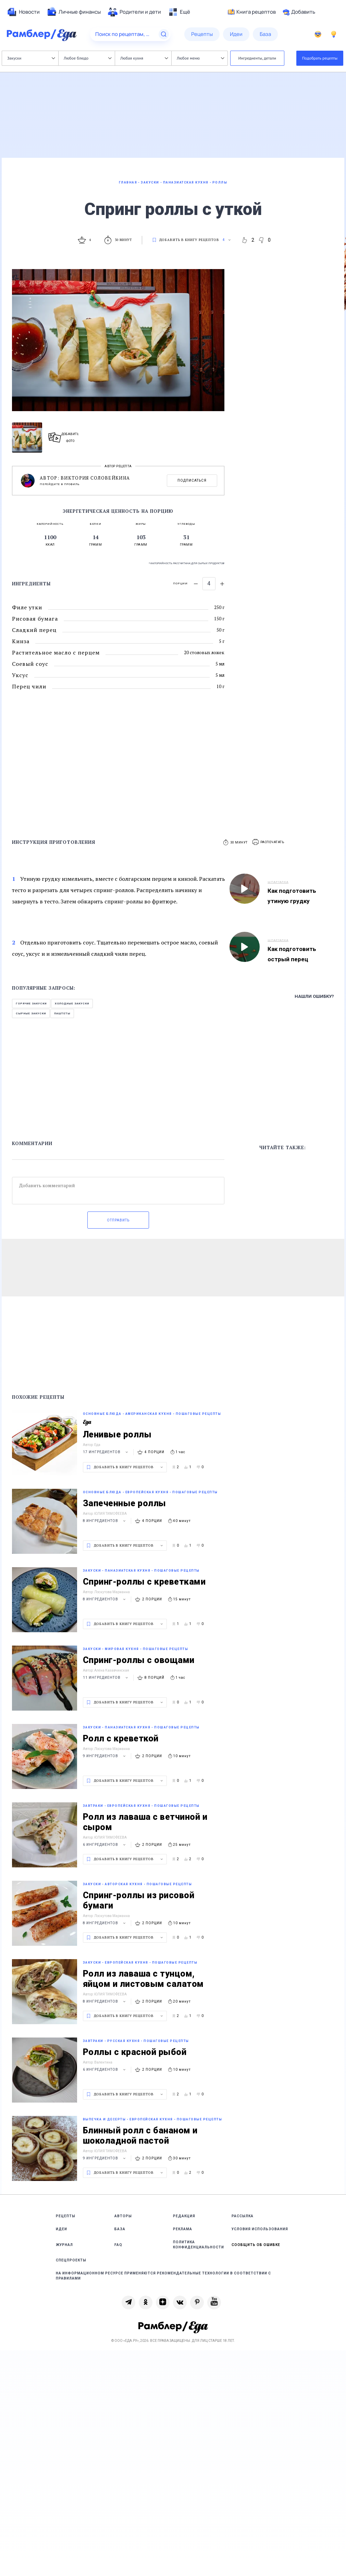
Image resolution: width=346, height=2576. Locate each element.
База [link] (119, 2229)
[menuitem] (23, 12)
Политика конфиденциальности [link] (198, 2244)
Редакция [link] (184, 2216)
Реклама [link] (182, 2229)
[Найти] (164, 34)
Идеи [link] (61, 2229)
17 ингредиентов (106, 1452)
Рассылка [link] (243, 2216)
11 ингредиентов (106, 1677)
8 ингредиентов (105, 1521)
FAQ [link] (118, 2245)
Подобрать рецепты (320, 58)
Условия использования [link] (260, 2229)
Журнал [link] (64, 2245)
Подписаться (192, 480)
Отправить (118, 1220)
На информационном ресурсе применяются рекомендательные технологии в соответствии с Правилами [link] (163, 2275)
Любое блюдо (87, 58)
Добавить (299, 12)
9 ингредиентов (105, 1756)
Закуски (31, 58)
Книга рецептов (252, 12)
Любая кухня (144, 58)
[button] (268, 842)
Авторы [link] (123, 2216)
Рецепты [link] (65, 2216)
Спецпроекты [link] (71, 2260)
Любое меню (200, 58)
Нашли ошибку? (314, 996)
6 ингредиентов (105, 1845)
